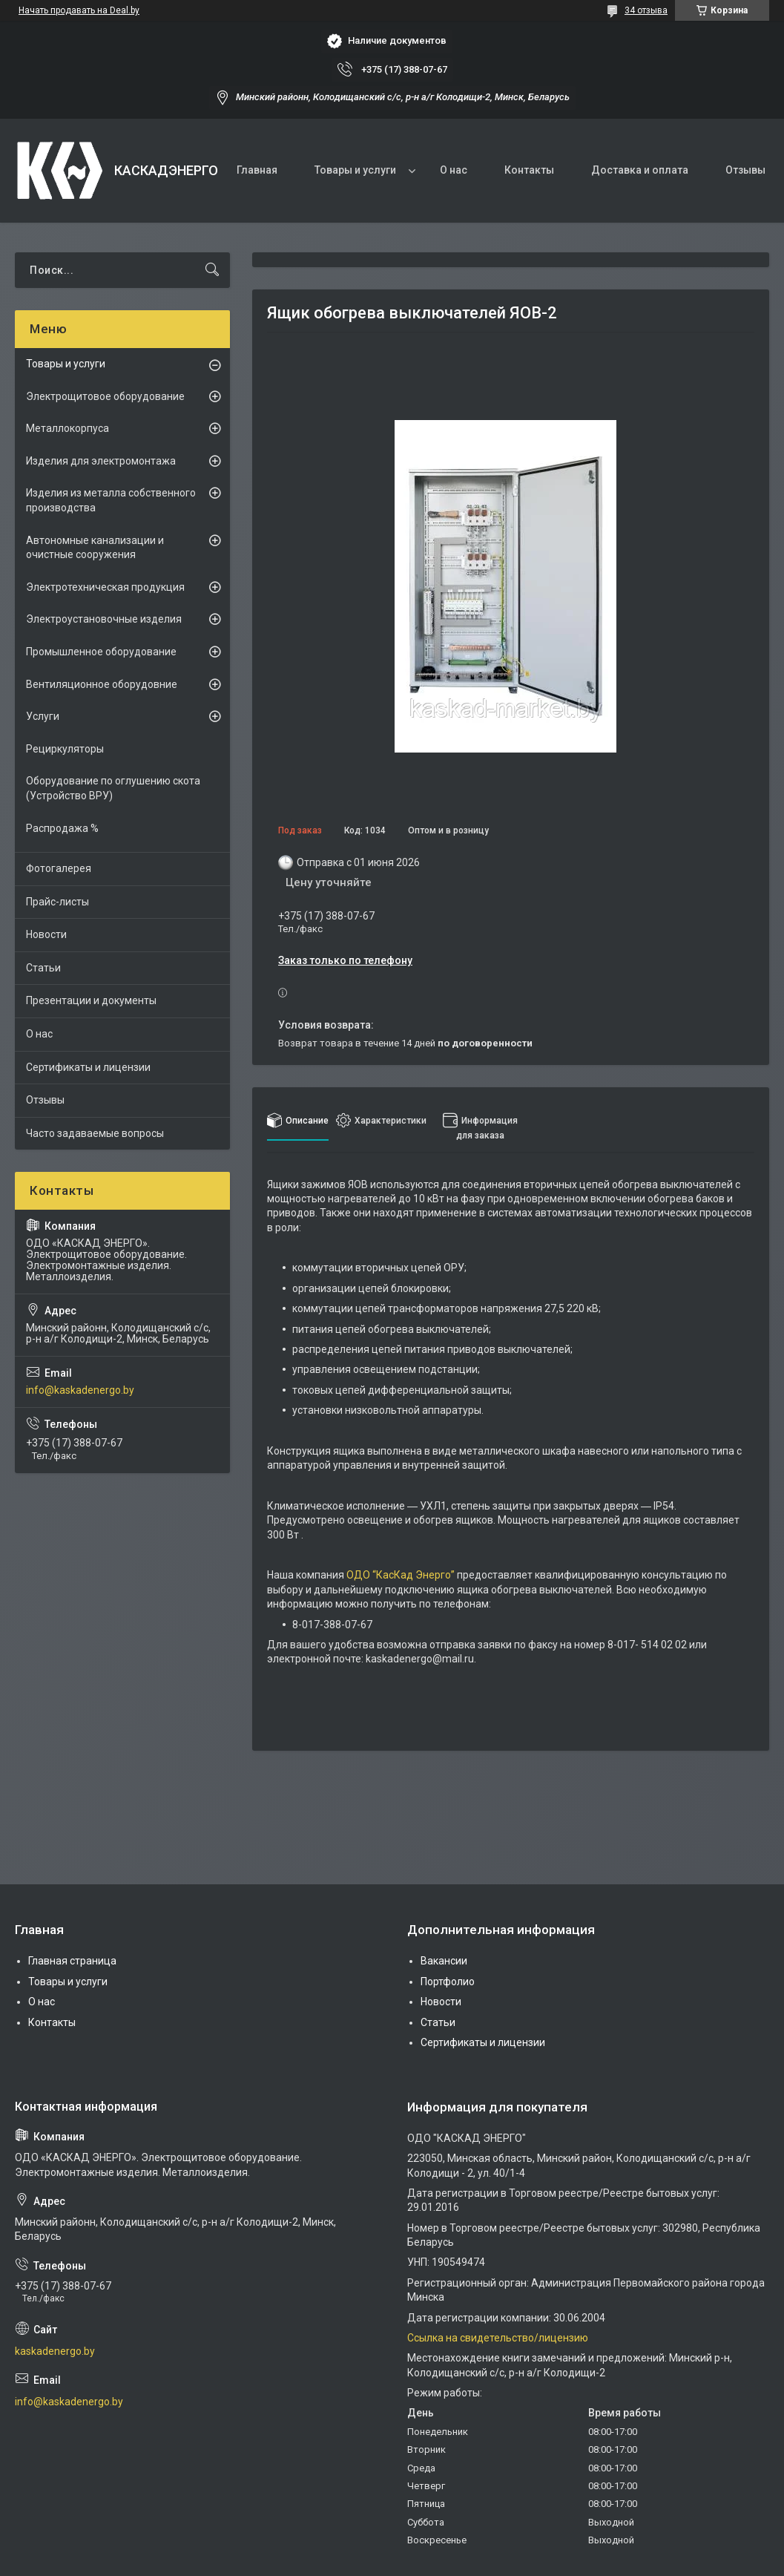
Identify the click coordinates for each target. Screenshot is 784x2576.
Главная (257, 170)
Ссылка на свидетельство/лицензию (497, 2338)
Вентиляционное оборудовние (101, 684)
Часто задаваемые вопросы (95, 1133)
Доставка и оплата (639, 170)
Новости (46, 934)
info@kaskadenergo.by (80, 1390)
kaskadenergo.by (55, 2351)
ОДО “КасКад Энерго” (400, 1575)
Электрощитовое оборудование (105, 396)
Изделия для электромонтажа (101, 461)
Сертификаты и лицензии (88, 1067)
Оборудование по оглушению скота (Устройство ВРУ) (113, 788)
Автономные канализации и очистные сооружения (95, 547)
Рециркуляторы (65, 749)
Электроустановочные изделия (104, 619)
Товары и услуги (355, 170)
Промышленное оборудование (101, 652)
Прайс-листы (57, 902)
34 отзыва (646, 10)
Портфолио (448, 1981)
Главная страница (72, 1961)
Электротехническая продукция (105, 587)
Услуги (42, 716)
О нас (453, 170)
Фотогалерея (58, 868)
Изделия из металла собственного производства (111, 500)
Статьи (43, 968)
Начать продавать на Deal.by (79, 10)
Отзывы (745, 170)
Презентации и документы (91, 1000)
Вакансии (444, 1961)
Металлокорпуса (67, 428)
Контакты (529, 170)
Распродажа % (62, 828)
